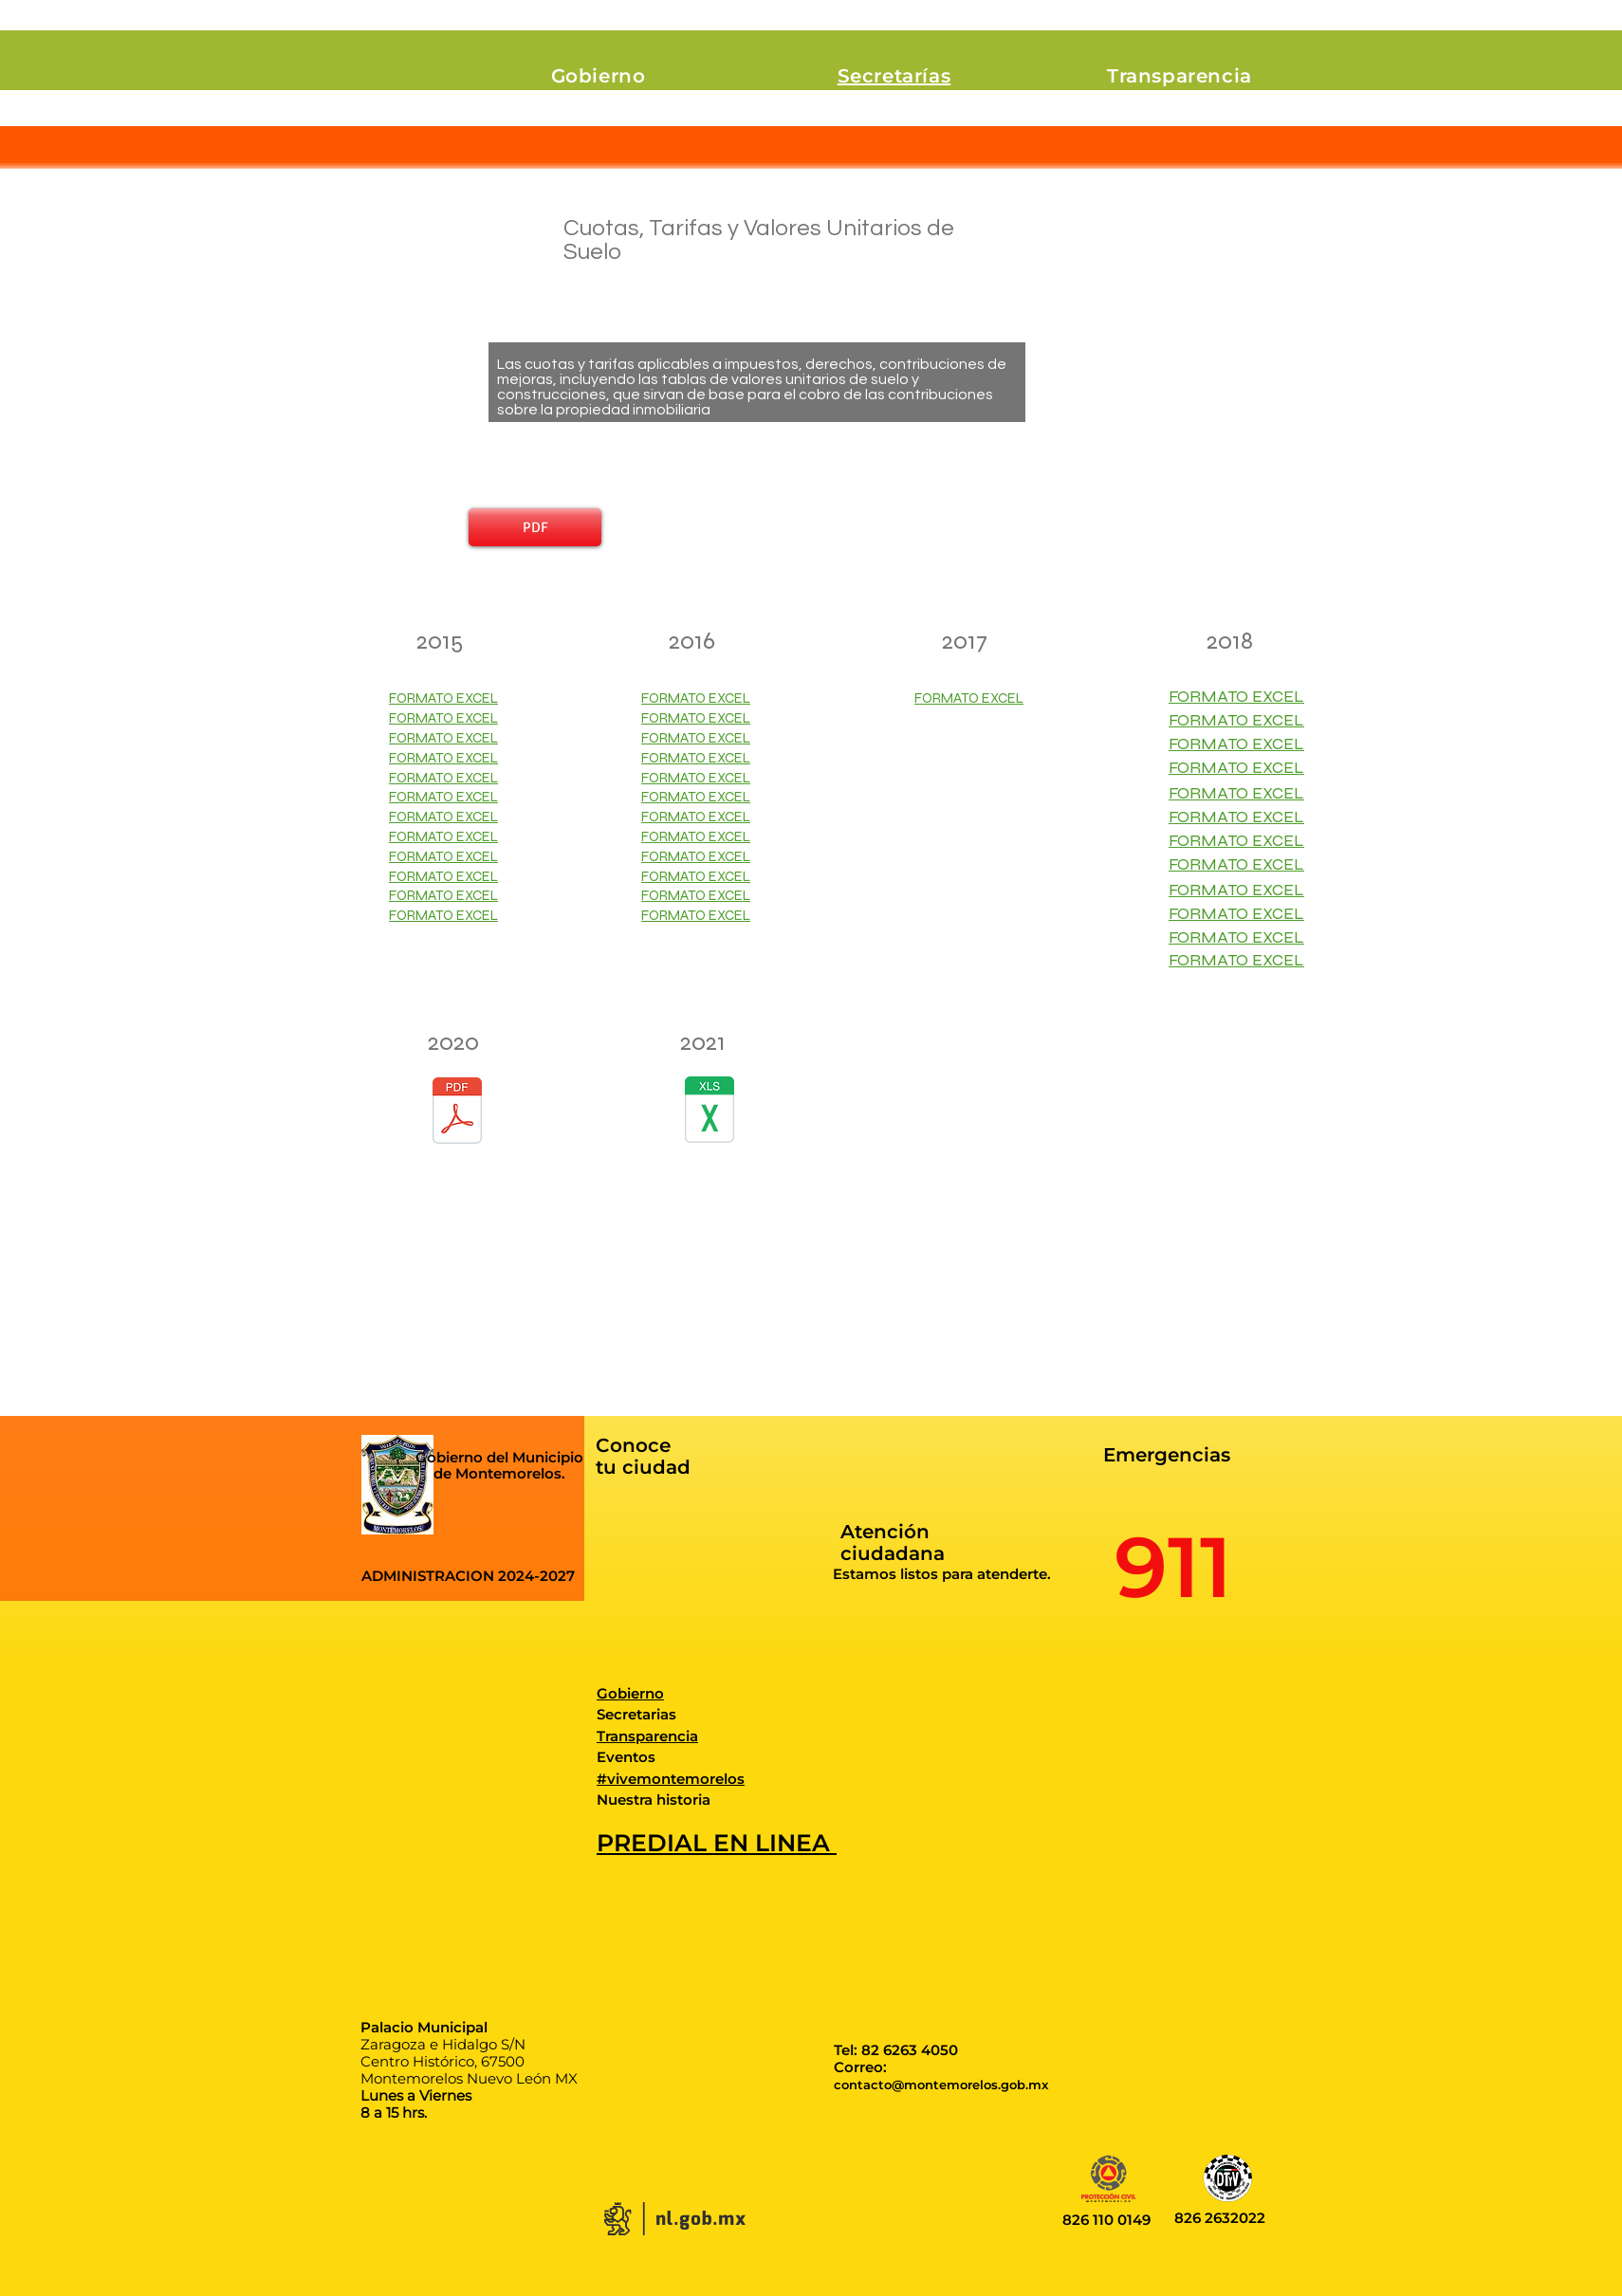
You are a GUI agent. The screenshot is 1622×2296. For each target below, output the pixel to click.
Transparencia (647, 1736)
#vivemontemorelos (671, 1779)
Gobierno (630, 1693)
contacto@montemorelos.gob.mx (941, 2084)
